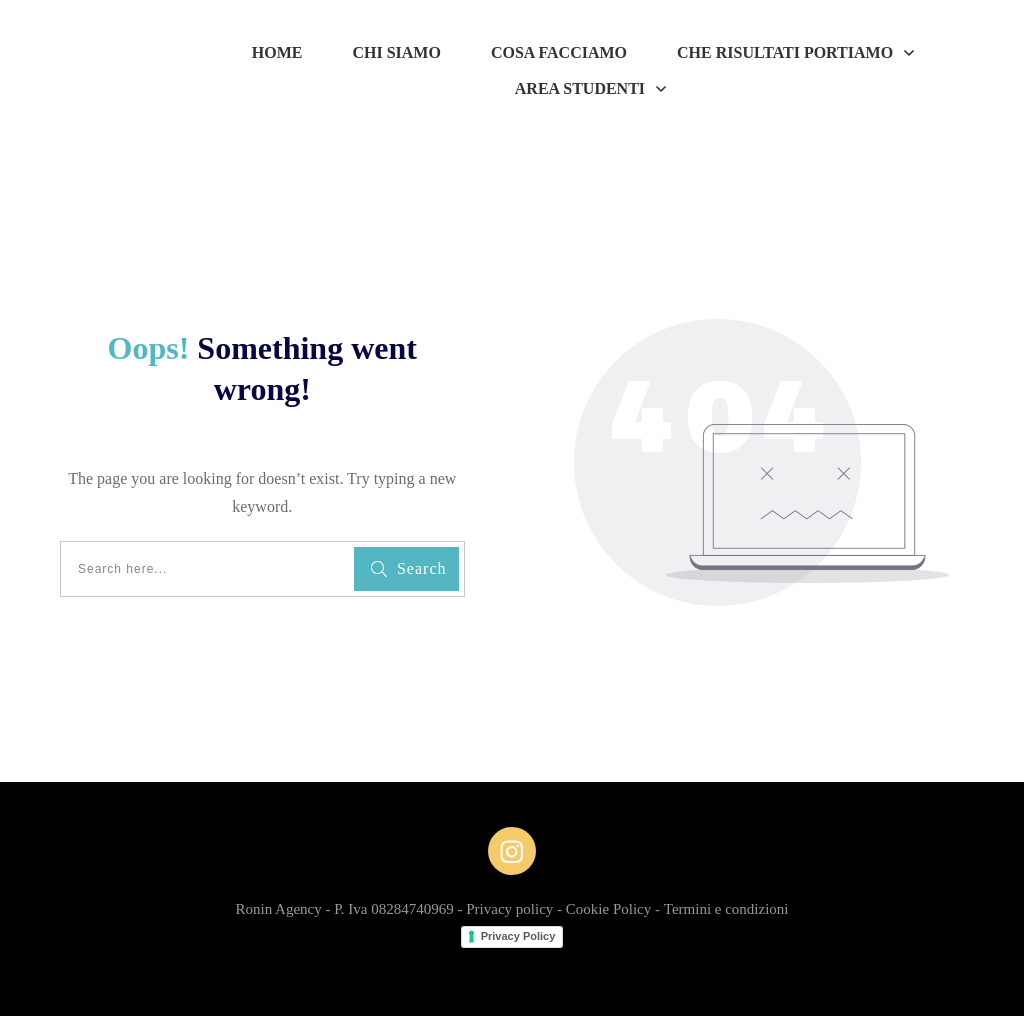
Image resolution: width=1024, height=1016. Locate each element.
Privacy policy (509, 909)
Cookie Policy (608, 909)
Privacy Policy (518, 936)
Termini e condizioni (726, 909)
